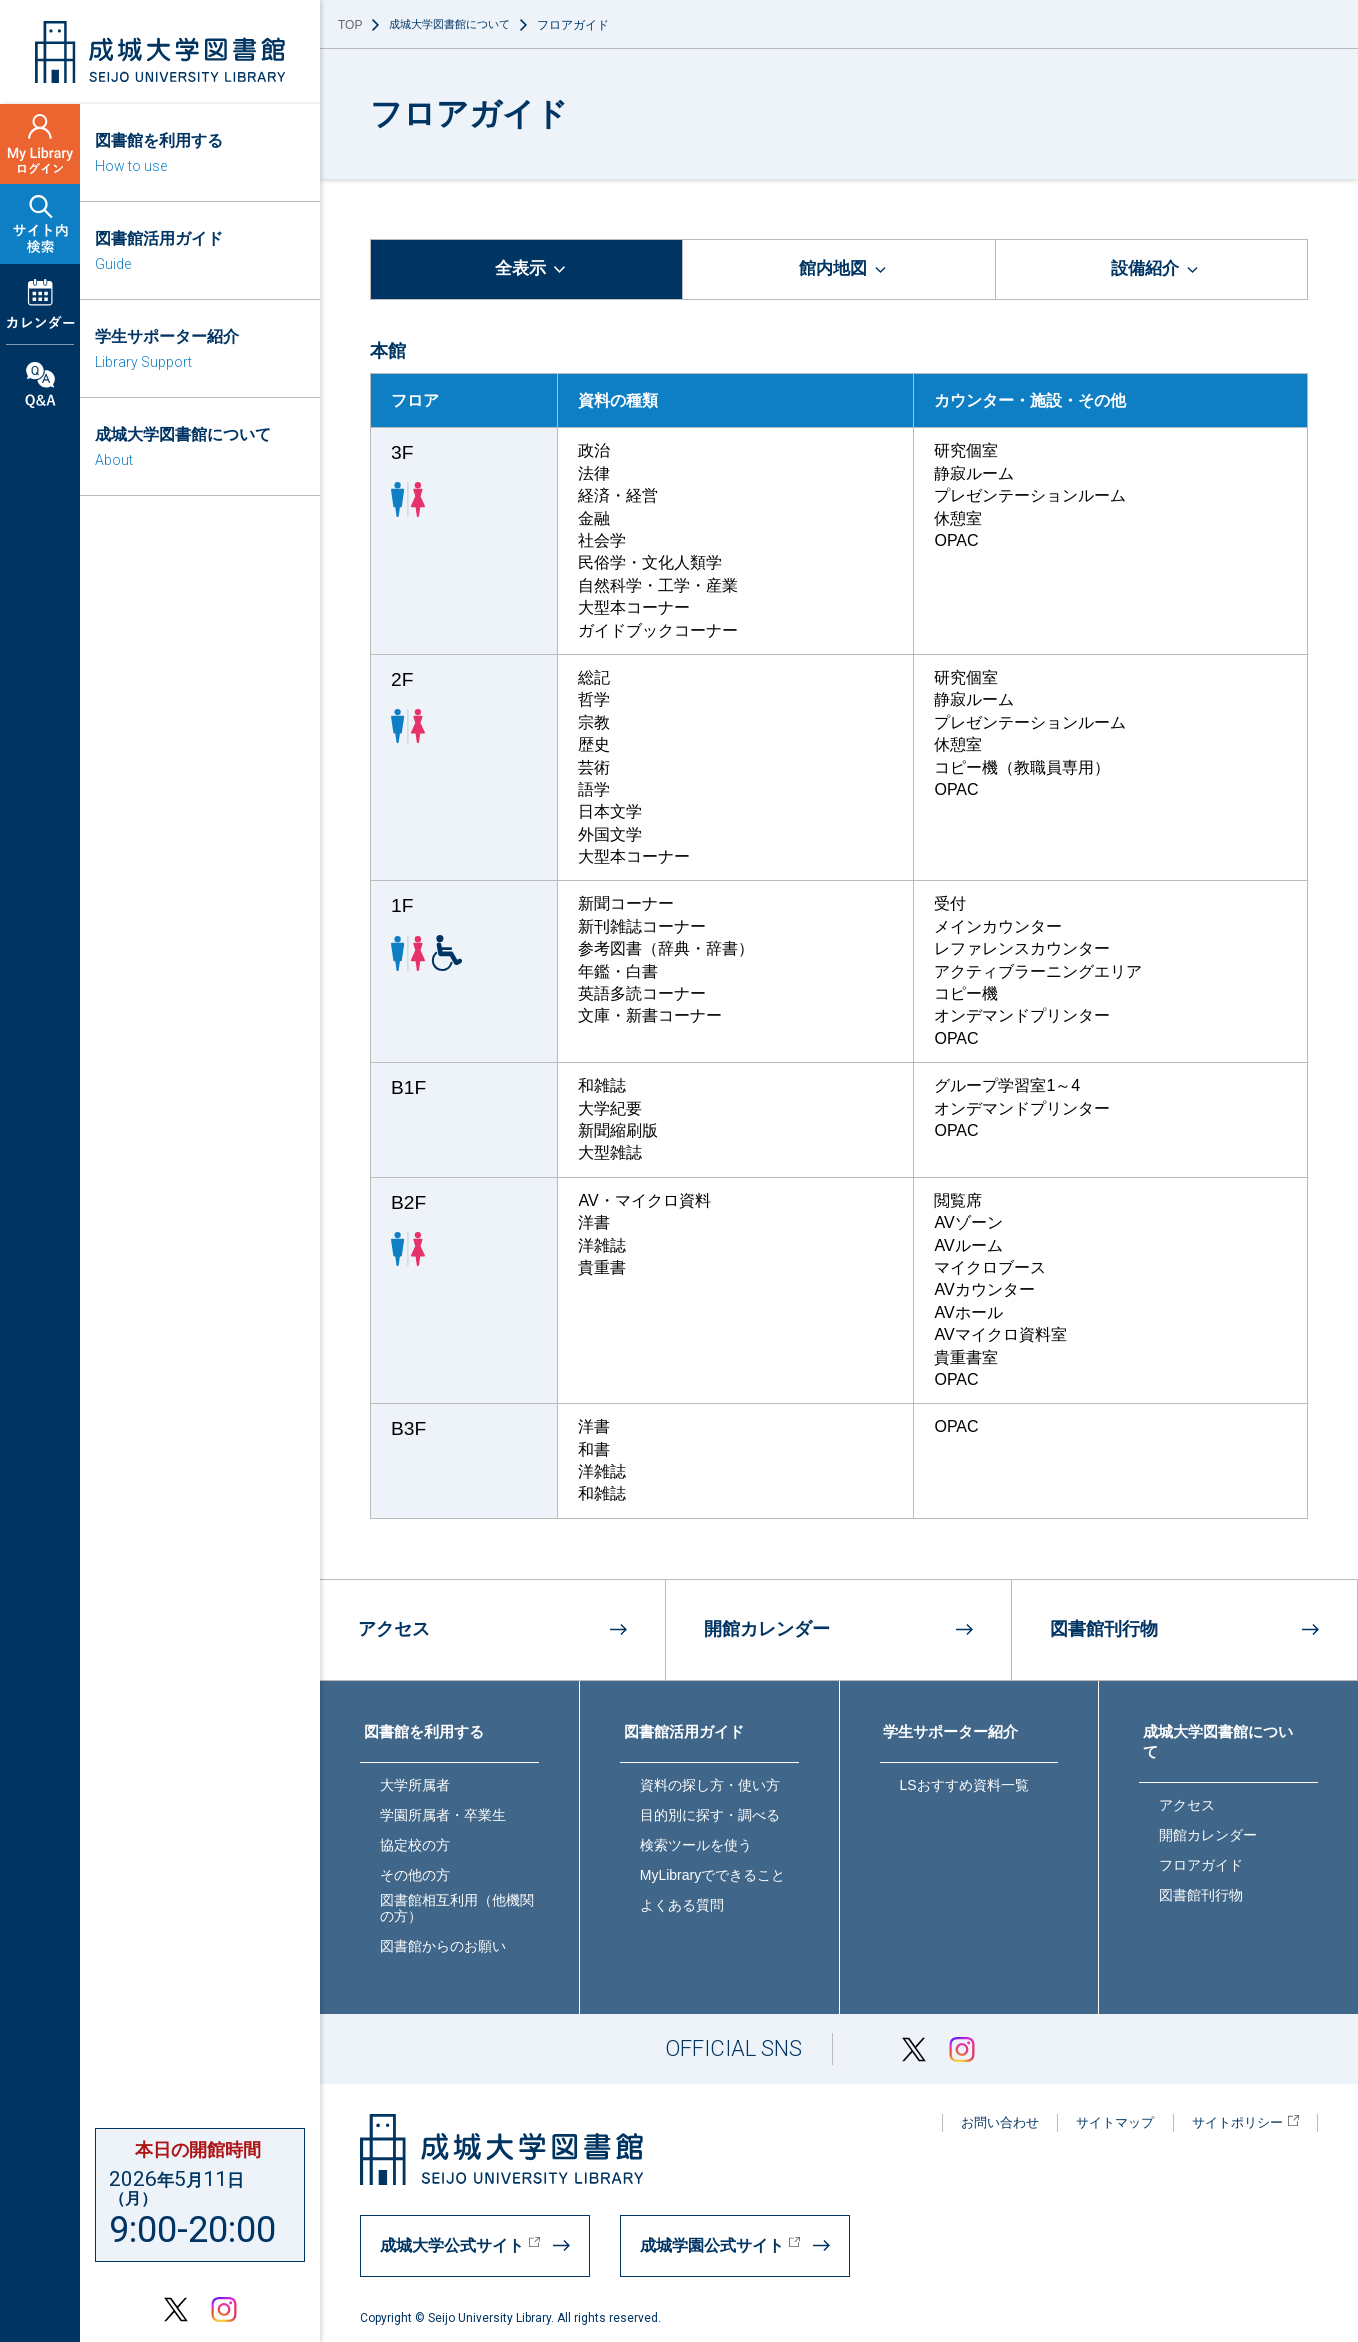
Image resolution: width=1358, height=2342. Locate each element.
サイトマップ (1100, 2120)
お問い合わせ (975, 2120)
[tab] (526, 271)
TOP (350, 25)
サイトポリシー (1240, 2120)
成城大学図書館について (455, 25)
